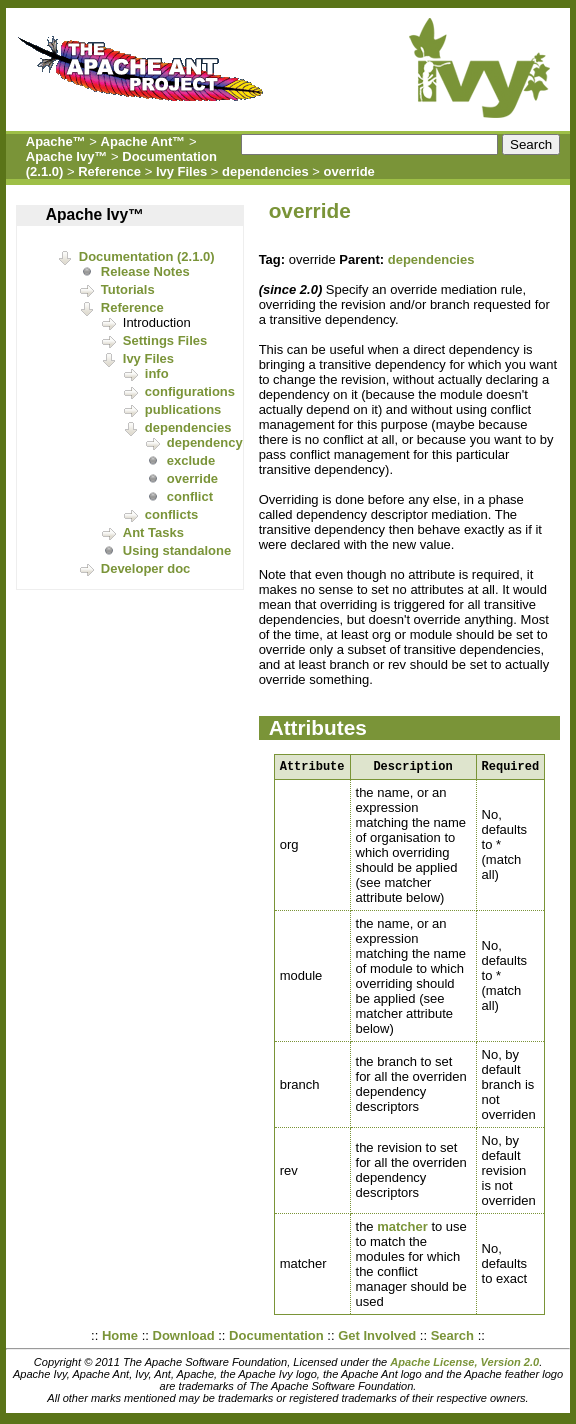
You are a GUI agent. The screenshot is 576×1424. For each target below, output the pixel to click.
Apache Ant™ (143, 141)
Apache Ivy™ (67, 156)
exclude (191, 460)
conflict (190, 496)
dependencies (265, 171)
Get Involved (377, 1338)
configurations (190, 391)
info (157, 373)
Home (120, 1338)
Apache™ (56, 141)
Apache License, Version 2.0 (464, 1365)
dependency (205, 442)
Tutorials (128, 289)
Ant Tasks (153, 532)
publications (183, 409)
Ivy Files (181, 171)
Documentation (276, 1338)
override (349, 171)
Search (452, 1338)
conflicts (171, 514)
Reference (109, 171)
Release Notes (145, 271)
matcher (402, 1229)
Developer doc (146, 568)
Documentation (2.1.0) (147, 256)
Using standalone (177, 550)
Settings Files (165, 340)
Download (184, 1338)
